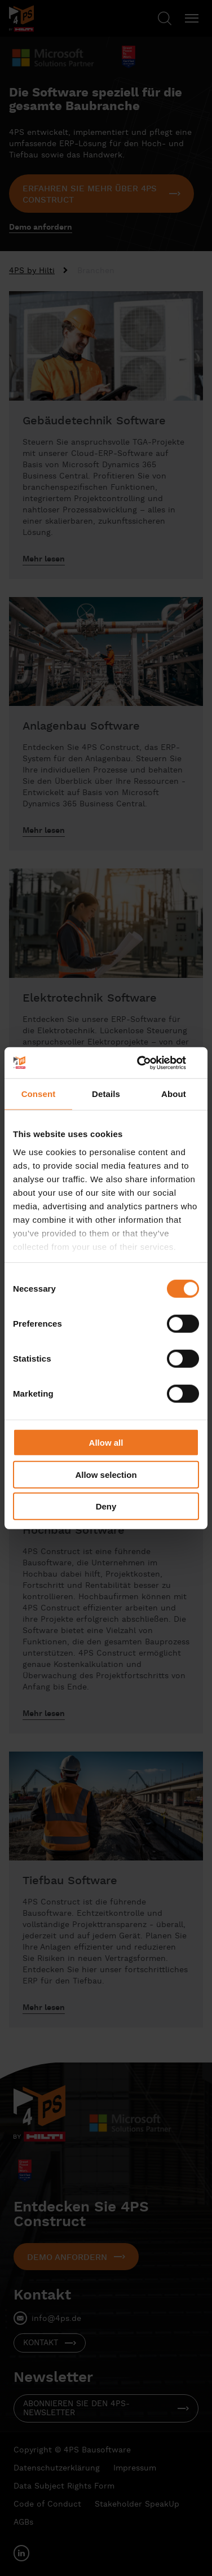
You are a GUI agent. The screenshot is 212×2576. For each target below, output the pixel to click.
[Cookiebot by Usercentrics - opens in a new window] (151, 1062)
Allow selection (105, 1474)
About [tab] (173, 1094)
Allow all (106, 1442)
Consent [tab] (38, 1094)
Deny (106, 1506)
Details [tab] (106, 1094)
